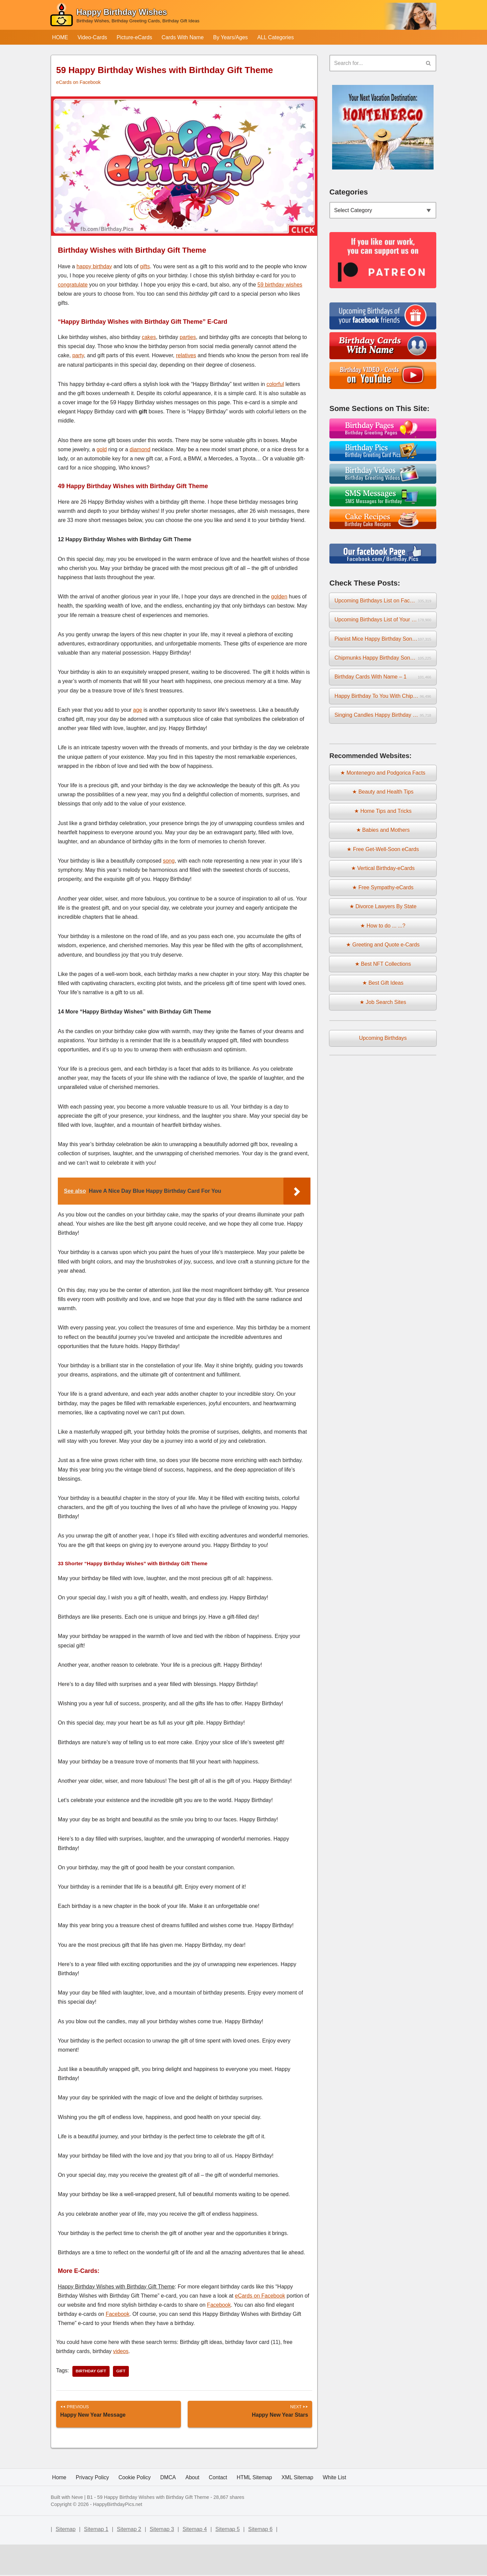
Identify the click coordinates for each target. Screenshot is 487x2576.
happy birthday (94, 266)
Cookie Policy (135, 2509)
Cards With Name (184, 37)
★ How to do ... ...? (383, 931)
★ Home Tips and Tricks (383, 815)
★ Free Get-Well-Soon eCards (382, 853)
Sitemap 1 (96, 2560)
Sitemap (66, 2560)
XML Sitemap (300, 2509)
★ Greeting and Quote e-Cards (383, 950)
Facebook (219, 2305)
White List (337, 2509)
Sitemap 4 (195, 2560)
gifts (145, 266)
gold (101, 450)
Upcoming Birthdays (382, 1044)
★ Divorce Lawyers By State (383, 911)
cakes (149, 337)
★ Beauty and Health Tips (383, 795)
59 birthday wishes (279, 285)
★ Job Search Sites (382, 1008)
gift (121, 2372)
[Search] (375, 63)
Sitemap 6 (260, 2560)
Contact (219, 2509)
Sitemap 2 (129, 2560)
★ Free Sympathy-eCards (383, 892)
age (137, 710)
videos (122, 2352)
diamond (140, 450)
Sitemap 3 (162, 2560)
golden (279, 597)
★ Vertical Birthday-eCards (383, 872)
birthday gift (91, 2372)
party (78, 356)
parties (188, 337)
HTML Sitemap (256, 2509)
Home (59, 2509)
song (169, 861)
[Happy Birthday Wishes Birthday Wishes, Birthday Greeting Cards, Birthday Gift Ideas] (124, 16)
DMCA (169, 2509)
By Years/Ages (232, 37)
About (194, 2509)
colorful (275, 384)
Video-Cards (93, 37)
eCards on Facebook (78, 82)
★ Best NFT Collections (382, 969)
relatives (186, 356)
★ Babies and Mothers (383, 834)
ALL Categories (278, 37)
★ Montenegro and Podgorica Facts (383, 776)
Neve (77, 2529)
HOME (60, 37)
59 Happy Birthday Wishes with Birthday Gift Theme (153, 2529)
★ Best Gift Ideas (382, 988)
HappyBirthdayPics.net (117, 2535)
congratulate (73, 285)
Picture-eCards (135, 37)
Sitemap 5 (227, 2560)
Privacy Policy (93, 2509)
